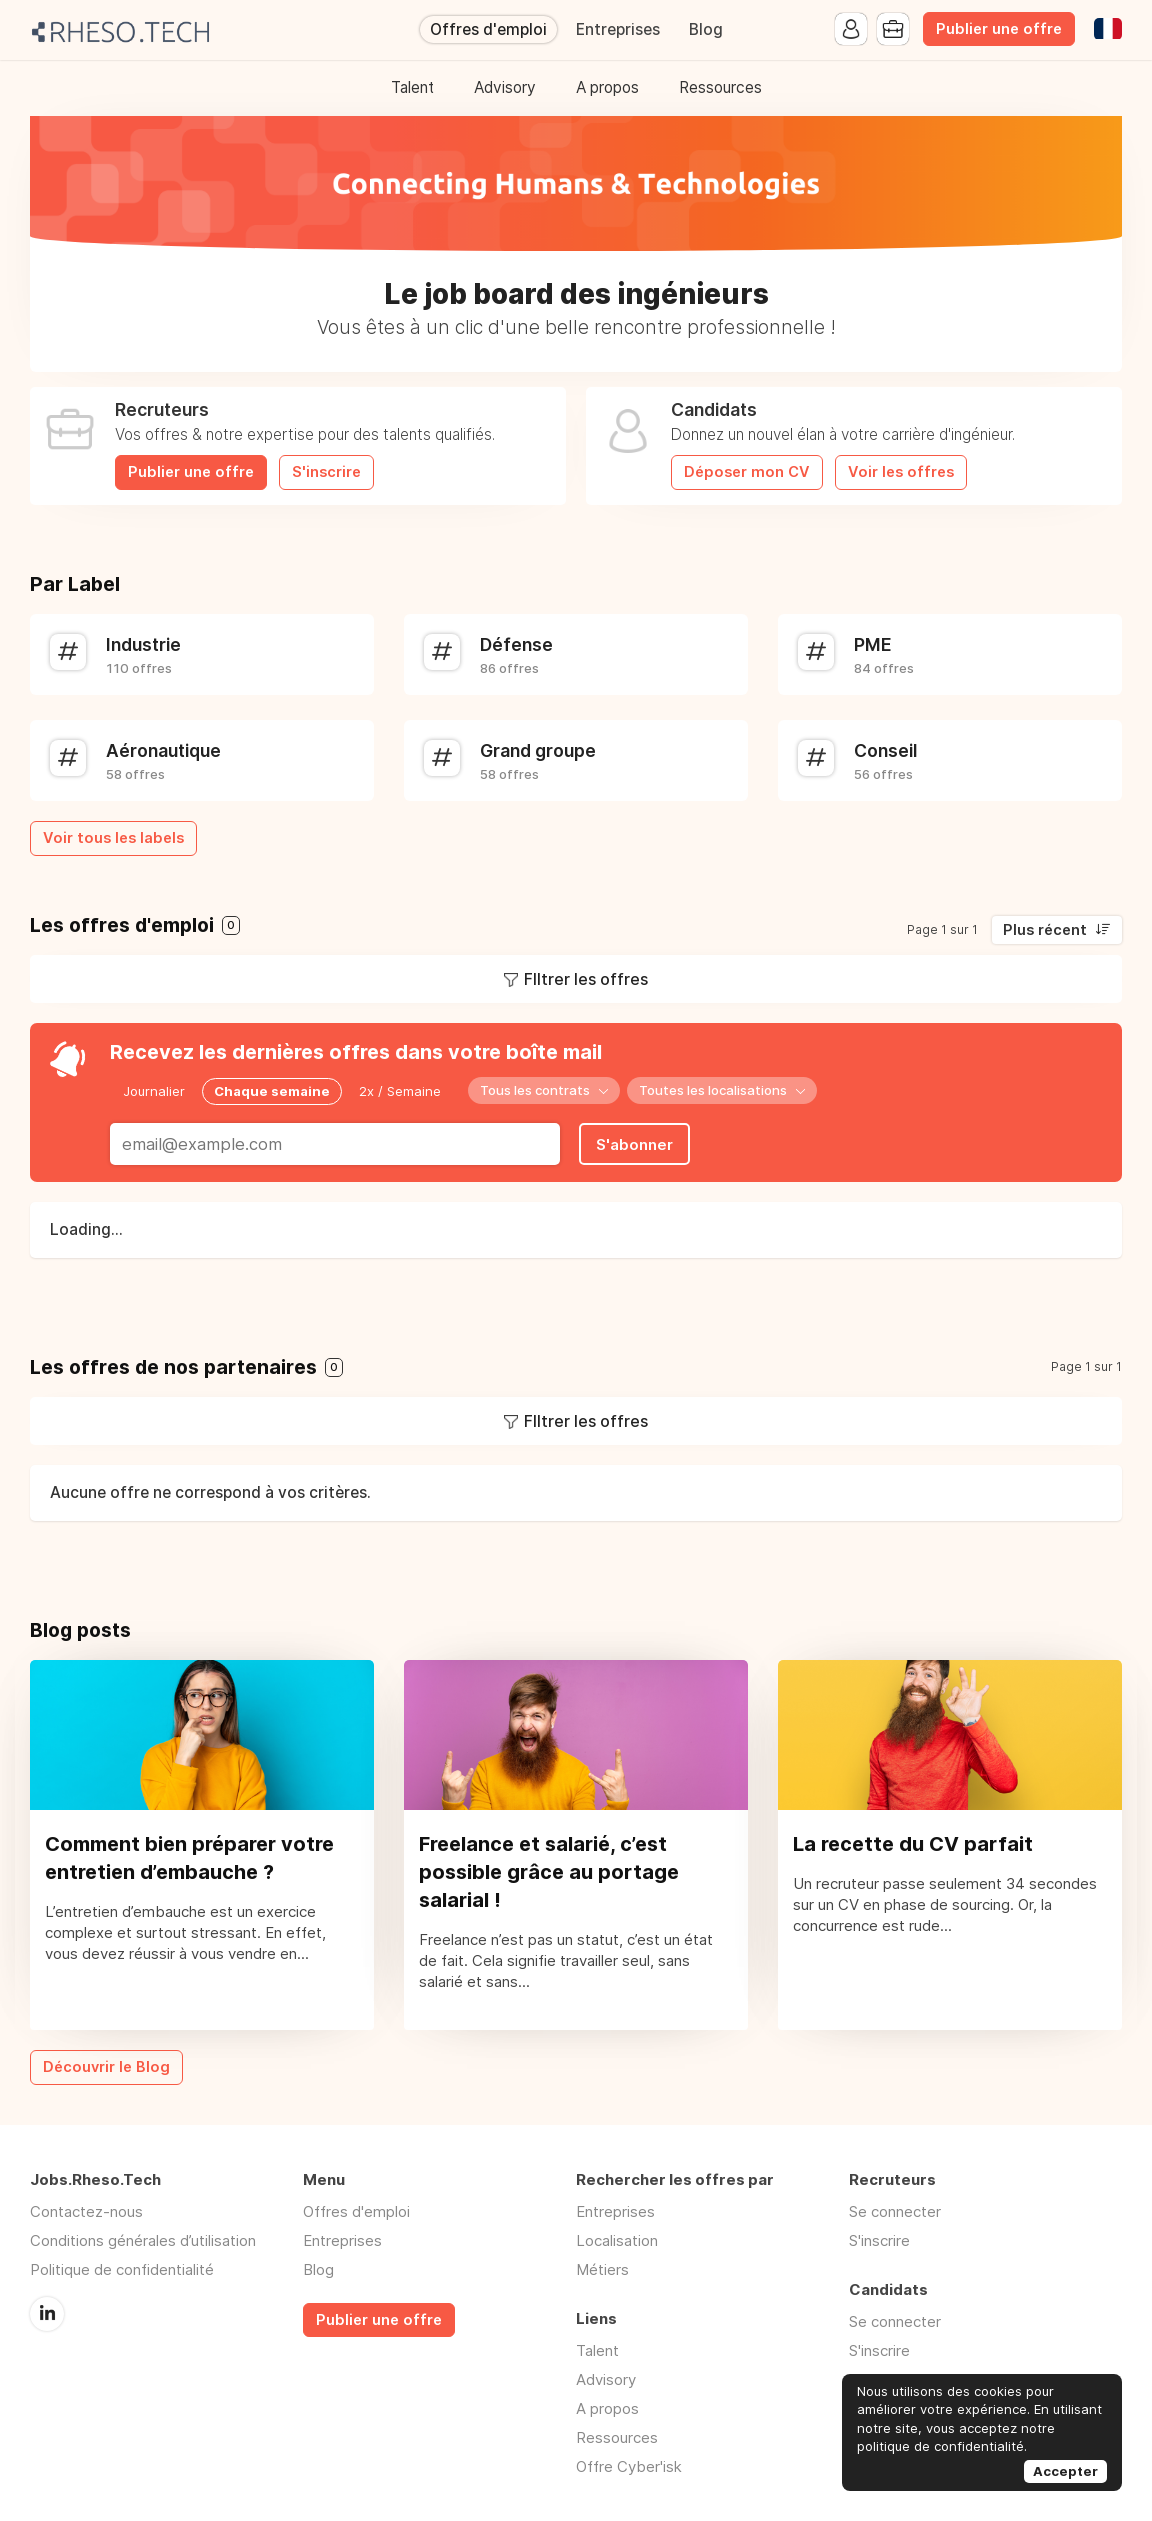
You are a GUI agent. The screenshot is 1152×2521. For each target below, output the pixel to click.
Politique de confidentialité (122, 2269)
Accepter (1065, 2471)
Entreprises (618, 29)
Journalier (154, 1091)
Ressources (720, 87)
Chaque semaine (272, 1091)
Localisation (617, 2240)
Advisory (505, 87)
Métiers (602, 2269)
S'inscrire (326, 472)
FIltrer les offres (586, 979)
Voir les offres (901, 472)
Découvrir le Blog (106, 2067)
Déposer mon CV (747, 472)
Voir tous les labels (113, 838)
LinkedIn (47, 2314)
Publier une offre (999, 29)
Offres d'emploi (488, 29)
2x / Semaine (400, 1091)
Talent (412, 87)
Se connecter (895, 2211)
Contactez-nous (86, 2211)
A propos (607, 87)
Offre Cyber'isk (629, 2466)
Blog (706, 29)
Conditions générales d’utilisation (143, 2240)
